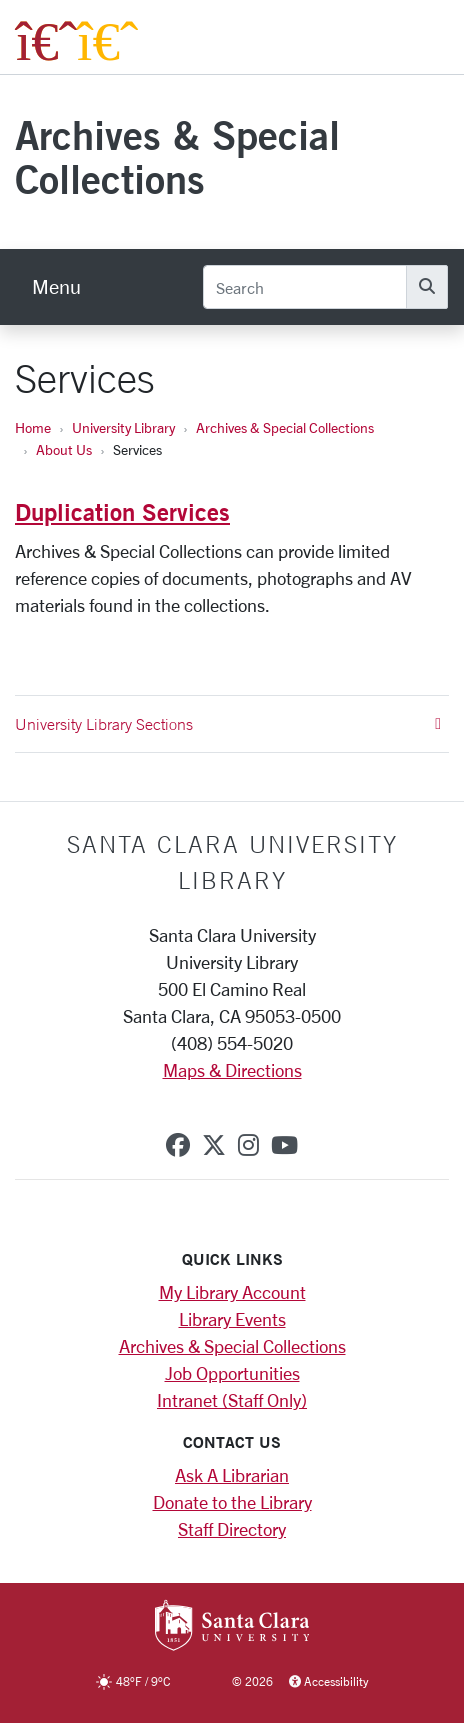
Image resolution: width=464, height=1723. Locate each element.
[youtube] (284, 1145)
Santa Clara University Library (232, 862)
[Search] (305, 287)
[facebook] (178, 1145)
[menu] (56, 287)
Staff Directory (232, 1529)
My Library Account (232, 1292)
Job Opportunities (232, 1373)
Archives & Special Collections (177, 156)
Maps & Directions (232, 1070)
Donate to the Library (232, 1502)
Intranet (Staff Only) (232, 1400)
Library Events (232, 1319)
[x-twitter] (214, 1145)
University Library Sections (228, 724)
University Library (123, 427)
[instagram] (248, 1145)
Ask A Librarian (232, 1475)
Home (33, 427)
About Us (64, 449)
